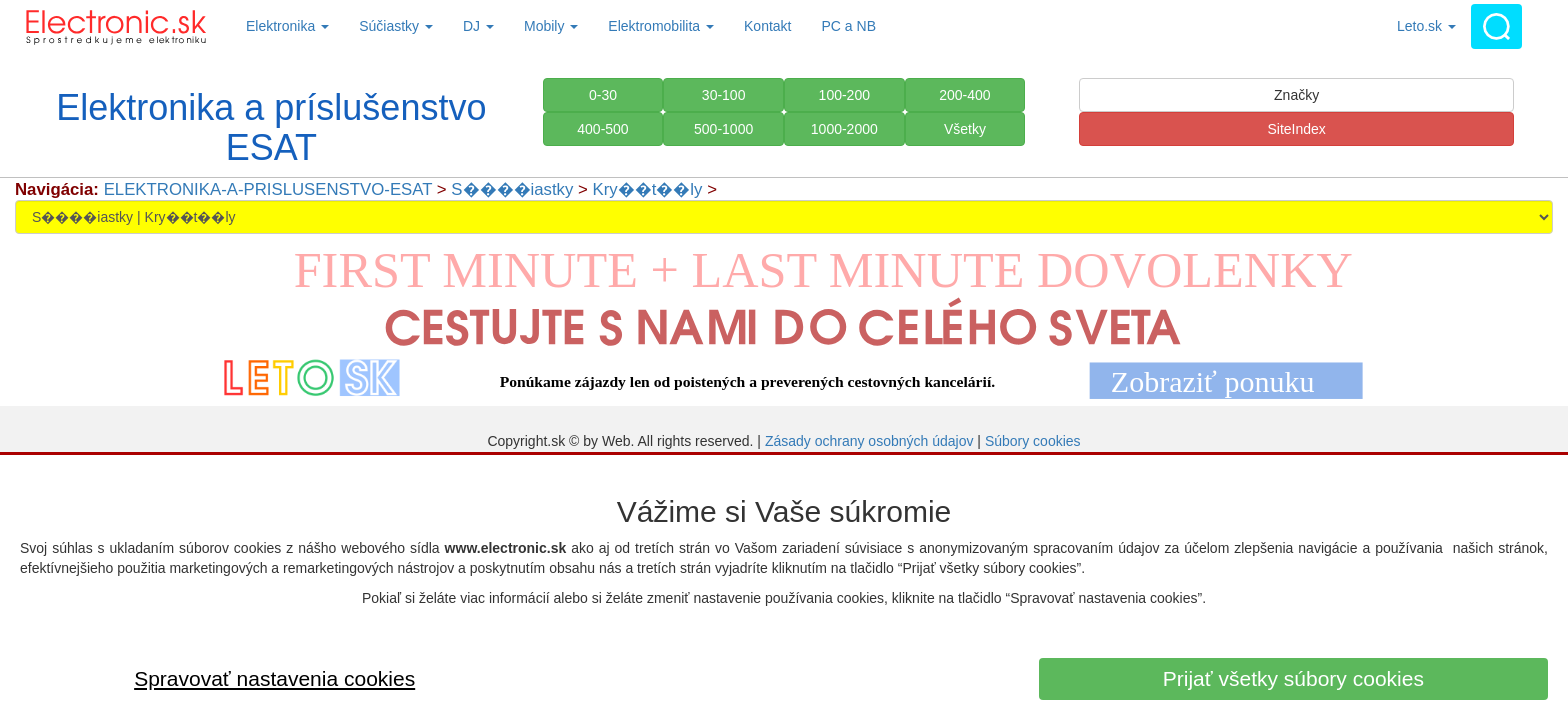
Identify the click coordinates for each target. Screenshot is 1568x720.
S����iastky (512, 189)
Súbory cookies (1033, 441)
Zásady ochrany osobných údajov (869, 441)
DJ (478, 26)
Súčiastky (396, 26)
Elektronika (287, 26)
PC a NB (849, 26)
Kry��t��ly (648, 189)
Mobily (551, 26)
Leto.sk (1426, 26)
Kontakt (767, 26)
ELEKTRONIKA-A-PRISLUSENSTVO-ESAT (268, 189)
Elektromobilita (661, 26)
